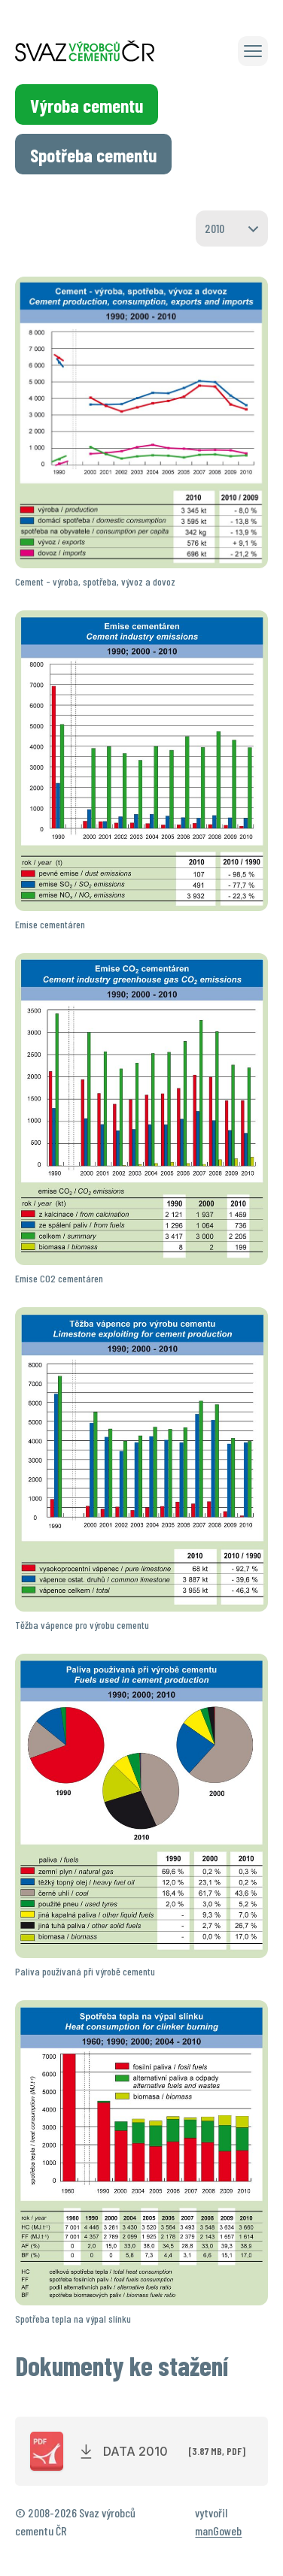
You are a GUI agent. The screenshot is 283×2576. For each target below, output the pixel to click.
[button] (253, 51)
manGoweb (218, 2530)
